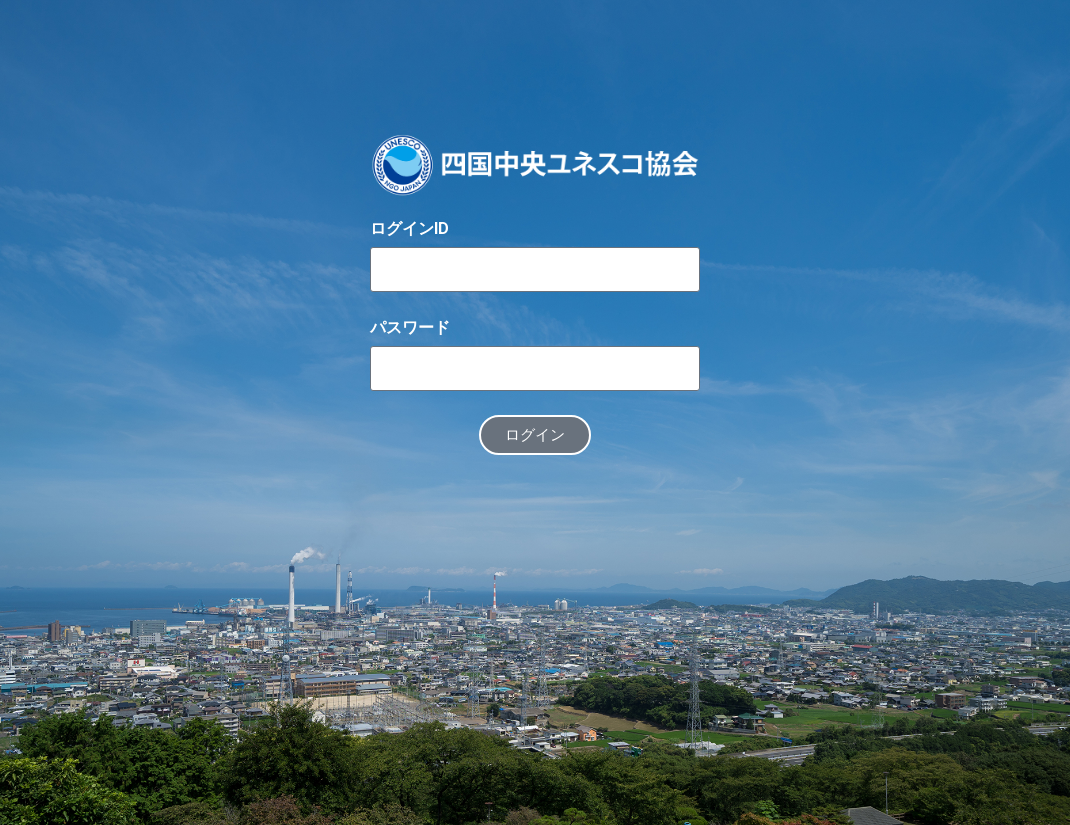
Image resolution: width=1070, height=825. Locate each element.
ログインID (409, 228)
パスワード (410, 327)
